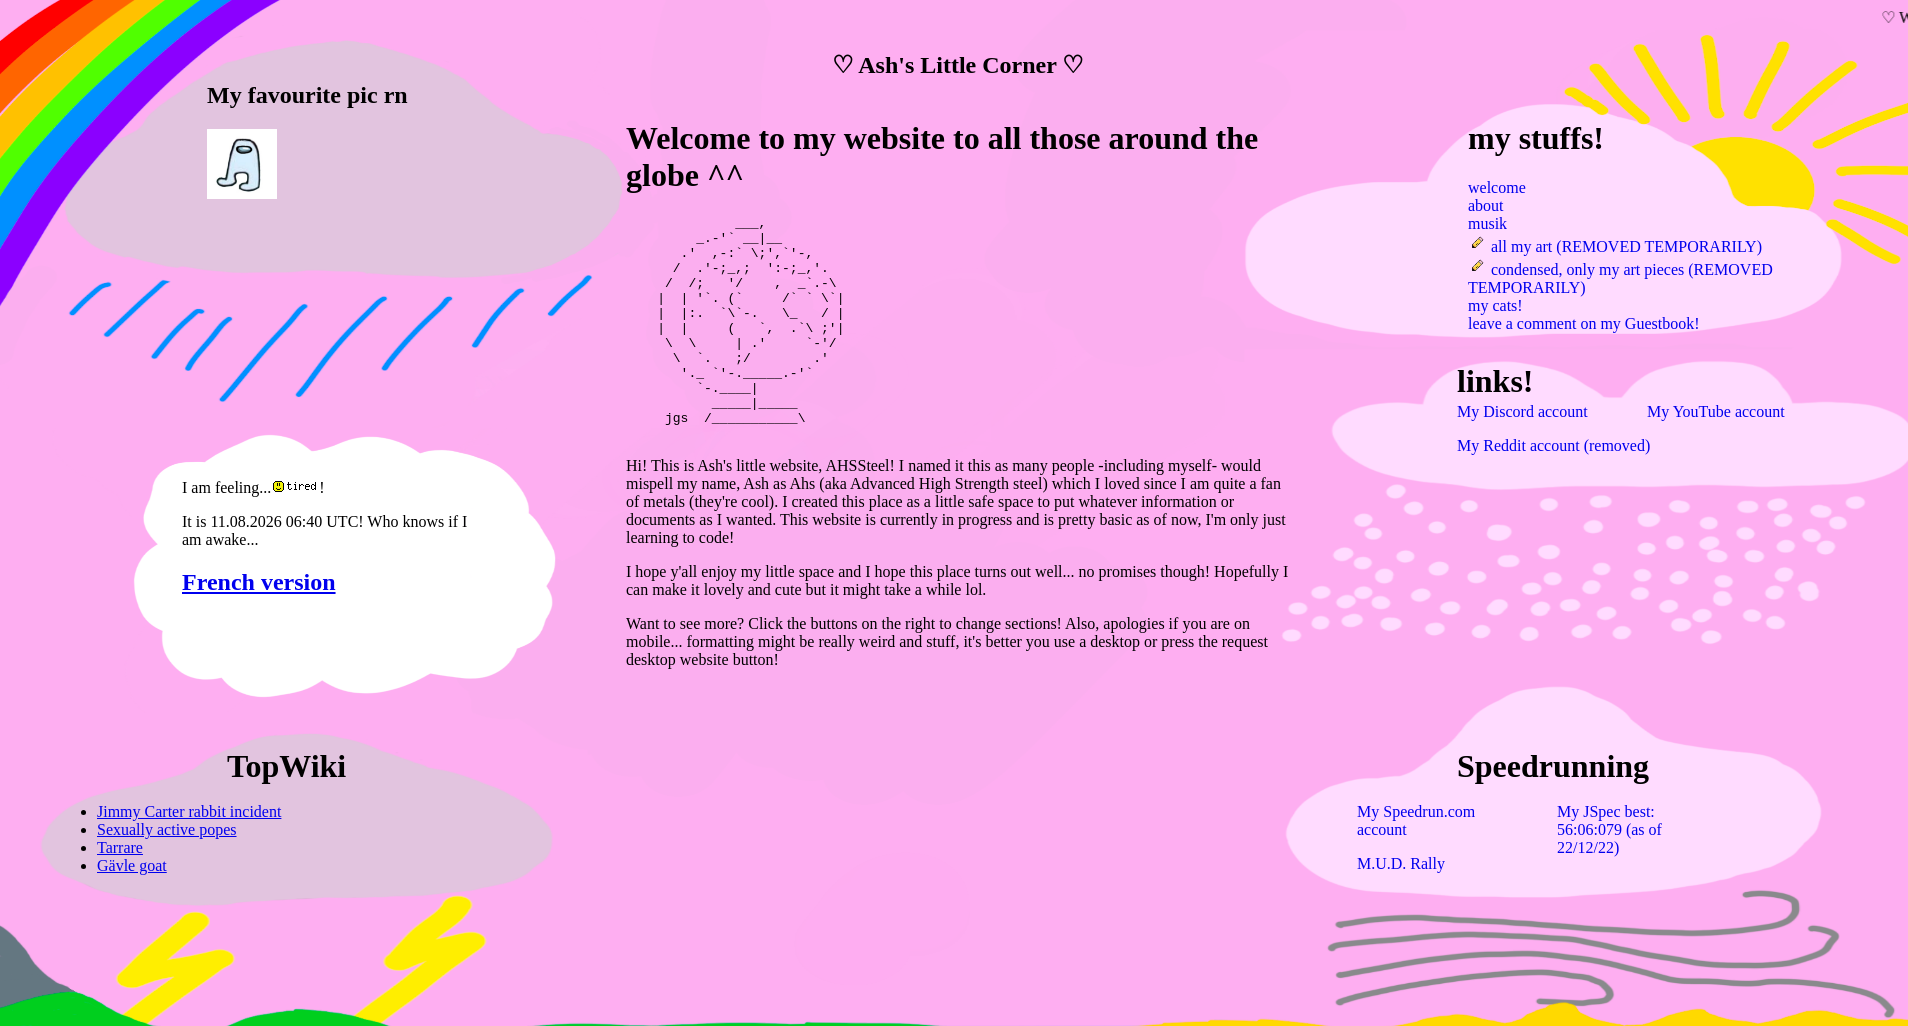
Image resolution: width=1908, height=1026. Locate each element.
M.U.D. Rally (1401, 863)
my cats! (1495, 305)
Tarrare (120, 847)
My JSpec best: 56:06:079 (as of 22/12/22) (1609, 829)
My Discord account (1522, 411)
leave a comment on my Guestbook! (1584, 323)
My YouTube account (1716, 411)
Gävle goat (132, 865)
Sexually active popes (167, 829)
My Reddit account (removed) (1553, 445)
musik (1487, 223)
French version (259, 582)
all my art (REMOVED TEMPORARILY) (1615, 246)
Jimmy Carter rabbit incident (189, 811)
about (1486, 205)
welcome (1497, 187)
